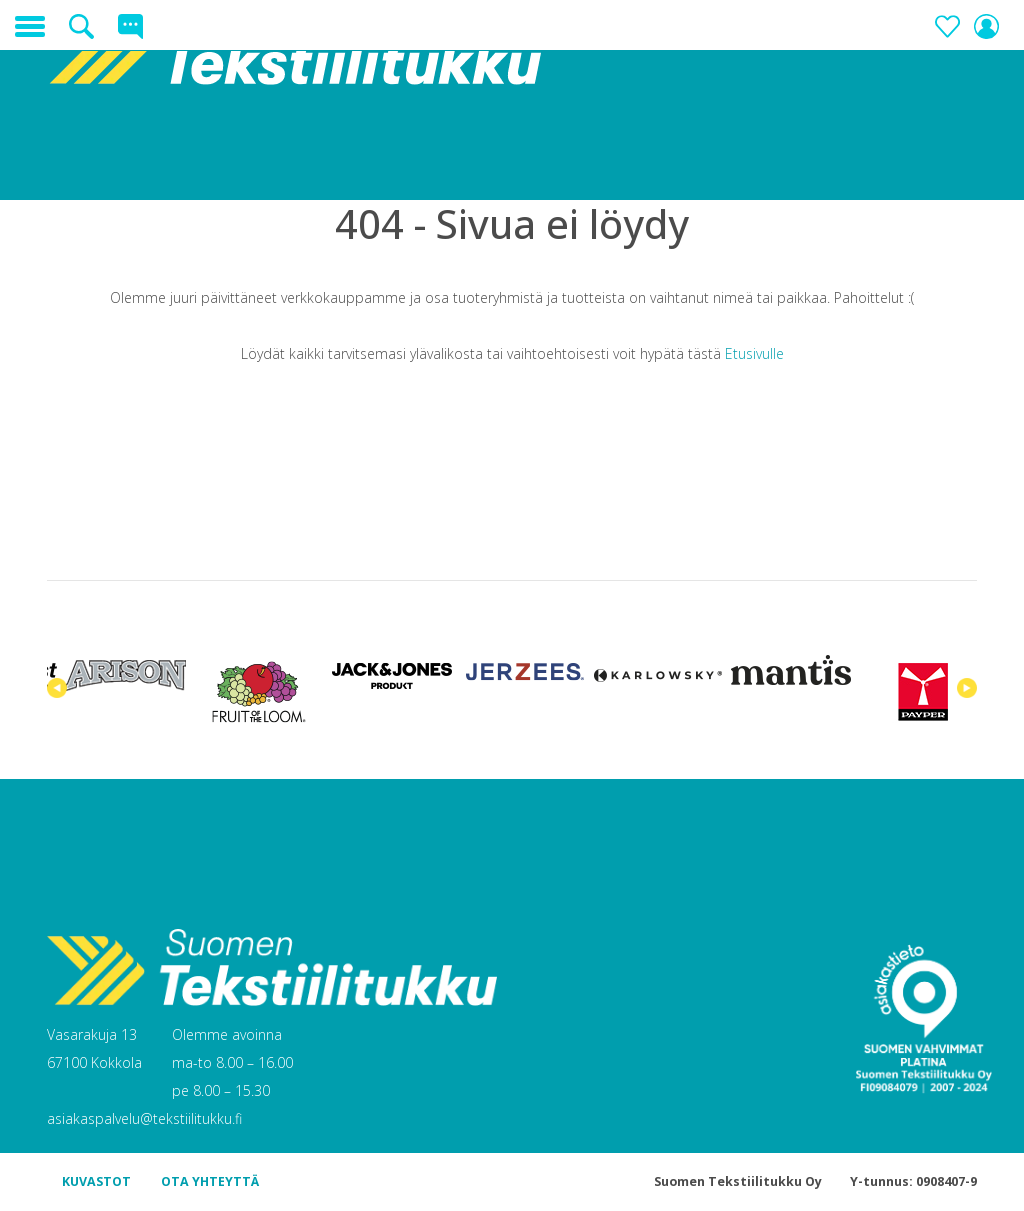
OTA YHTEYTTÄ (210, 1181)
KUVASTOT (96, 1181)
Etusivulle (754, 353)
